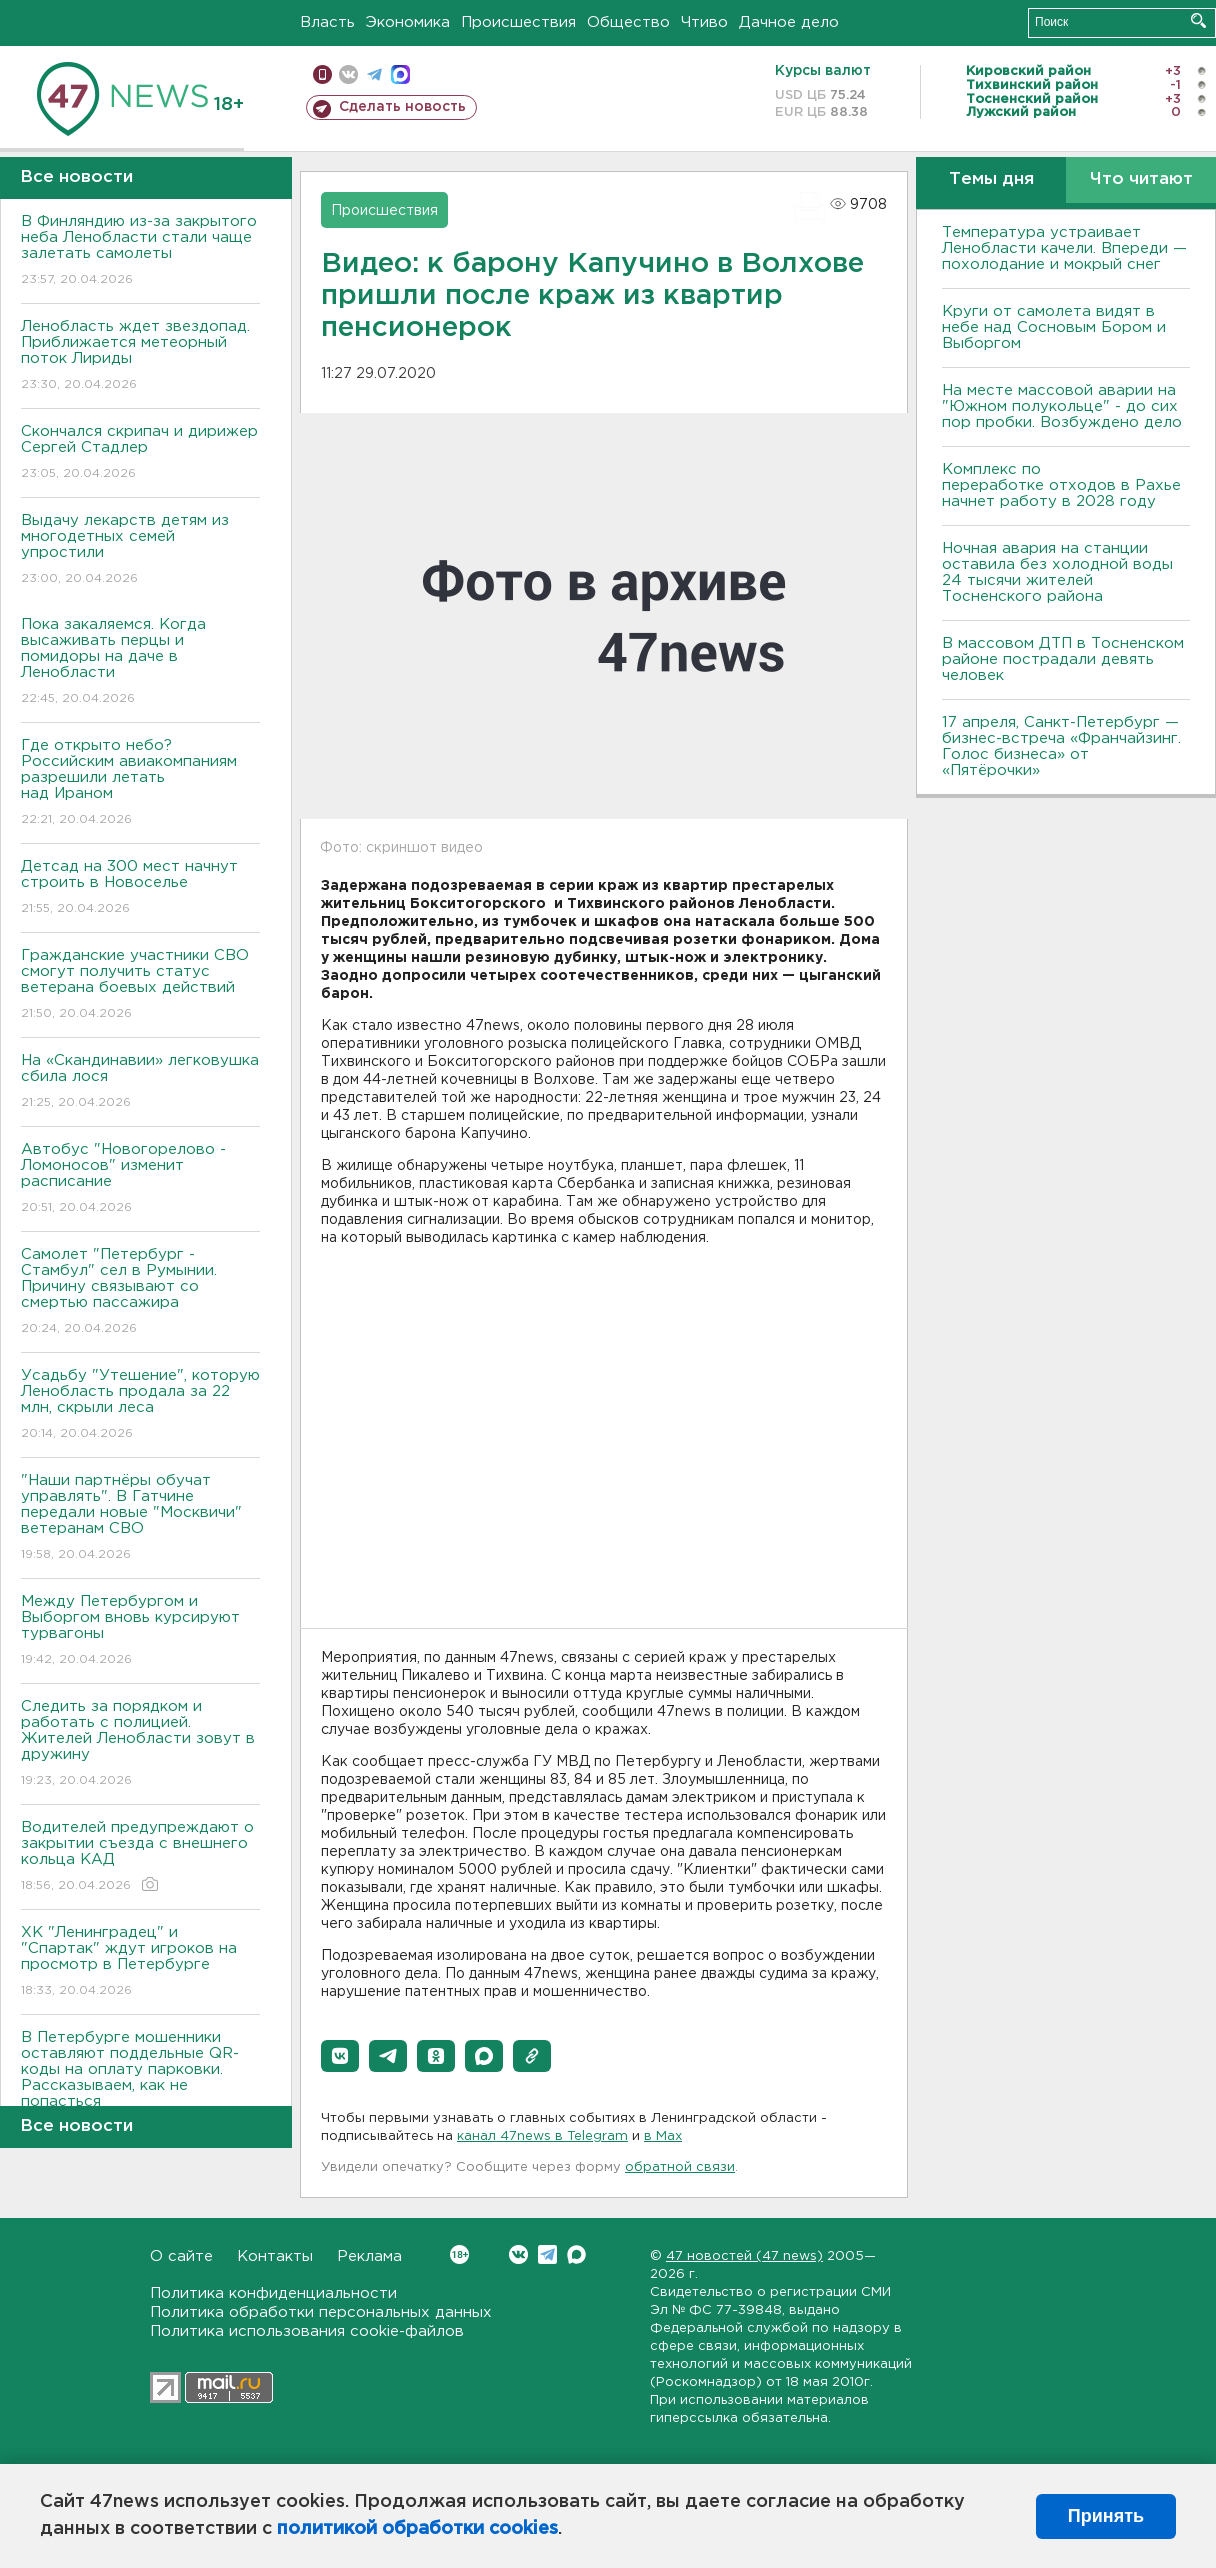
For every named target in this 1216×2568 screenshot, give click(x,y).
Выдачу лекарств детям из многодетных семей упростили (140, 550)
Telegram (547, 2254)
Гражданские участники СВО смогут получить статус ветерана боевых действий (140, 985)
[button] (340, 2056)
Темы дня (991, 179)
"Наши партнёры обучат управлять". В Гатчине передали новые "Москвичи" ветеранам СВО (140, 1518)
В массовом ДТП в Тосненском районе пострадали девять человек (1063, 659)
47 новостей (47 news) (744, 2256)
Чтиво (704, 22)
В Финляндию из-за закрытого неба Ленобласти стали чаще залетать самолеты (140, 251)
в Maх (663, 2136)
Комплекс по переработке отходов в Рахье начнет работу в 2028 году (1061, 485)
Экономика (408, 22)
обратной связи (680, 2167)
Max (576, 2254)
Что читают (1141, 179)
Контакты (275, 2256)
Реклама (369, 2256)
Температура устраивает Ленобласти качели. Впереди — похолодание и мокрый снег (1064, 248)
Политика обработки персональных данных (321, 2312)
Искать (1198, 20)
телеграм (374, 74)
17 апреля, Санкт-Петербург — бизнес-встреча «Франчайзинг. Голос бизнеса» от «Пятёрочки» (1061, 746)
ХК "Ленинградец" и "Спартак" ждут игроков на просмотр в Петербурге (140, 1962)
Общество (628, 22)
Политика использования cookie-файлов (307, 2331)
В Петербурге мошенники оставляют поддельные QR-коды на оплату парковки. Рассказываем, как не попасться (140, 2083)
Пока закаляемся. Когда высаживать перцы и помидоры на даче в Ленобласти (140, 662)
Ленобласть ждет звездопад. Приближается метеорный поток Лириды (140, 356)
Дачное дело (789, 22)
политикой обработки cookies (417, 2529)
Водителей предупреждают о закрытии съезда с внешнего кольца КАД (140, 1857)
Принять (1106, 2516)
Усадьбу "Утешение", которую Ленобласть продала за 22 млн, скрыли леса (140, 1405)
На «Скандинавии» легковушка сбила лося (140, 1082)
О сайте (181, 2256)
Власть (327, 22)
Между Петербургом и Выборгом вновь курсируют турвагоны (140, 1631)
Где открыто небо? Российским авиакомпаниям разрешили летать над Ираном (140, 783)
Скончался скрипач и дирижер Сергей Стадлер (140, 453)
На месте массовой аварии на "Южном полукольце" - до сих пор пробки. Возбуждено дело (1062, 406)
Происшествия (518, 22)
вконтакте (348, 74)
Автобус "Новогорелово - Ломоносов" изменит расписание (140, 1179)
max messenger (400, 74)
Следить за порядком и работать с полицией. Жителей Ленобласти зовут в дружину (140, 1744)
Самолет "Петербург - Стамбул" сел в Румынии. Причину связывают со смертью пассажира (140, 1292)
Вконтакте (459, 2254)
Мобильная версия (322, 74)
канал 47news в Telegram (542, 2136)
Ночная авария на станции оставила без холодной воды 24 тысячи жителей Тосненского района (1057, 572)
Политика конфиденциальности (273, 2293)
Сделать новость (402, 107)
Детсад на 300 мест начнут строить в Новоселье (140, 888)
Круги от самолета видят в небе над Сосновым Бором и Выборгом (1054, 327)
